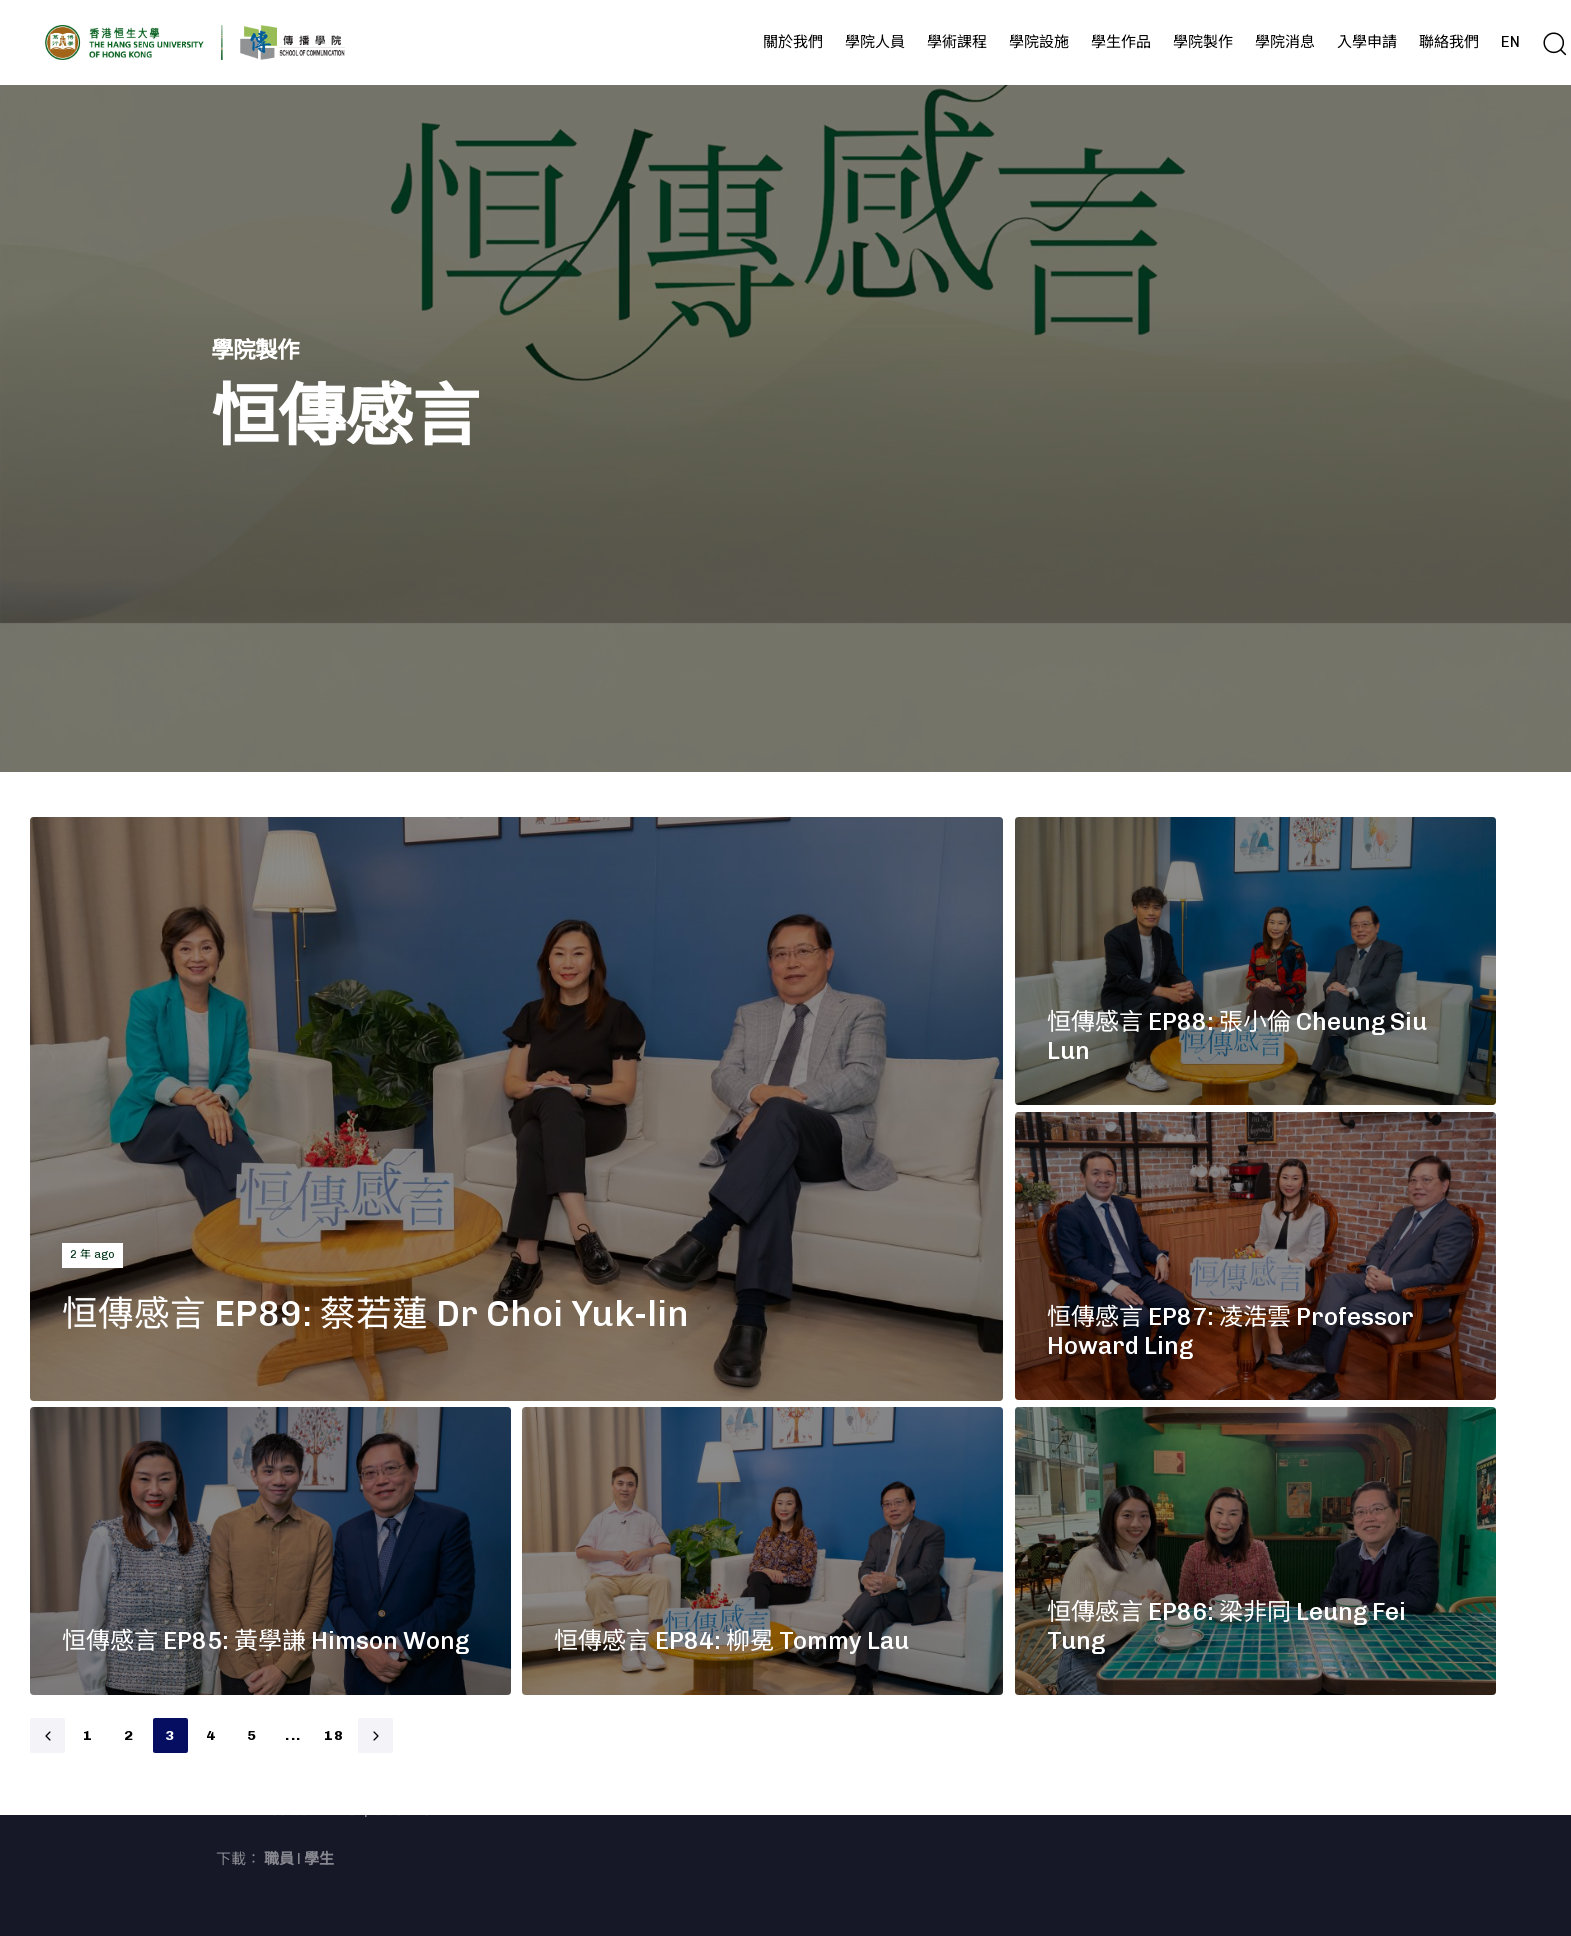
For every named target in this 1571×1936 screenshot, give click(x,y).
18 (334, 1735)
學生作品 (1121, 42)
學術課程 (957, 42)
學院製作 (1203, 42)
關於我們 (793, 42)
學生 (319, 1859)
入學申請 (1367, 42)
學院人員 (875, 42)
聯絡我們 (1449, 42)
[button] (1554, 43)
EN (1510, 42)
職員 (279, 1859)
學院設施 (1039, 42)
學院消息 (1285, 42)
